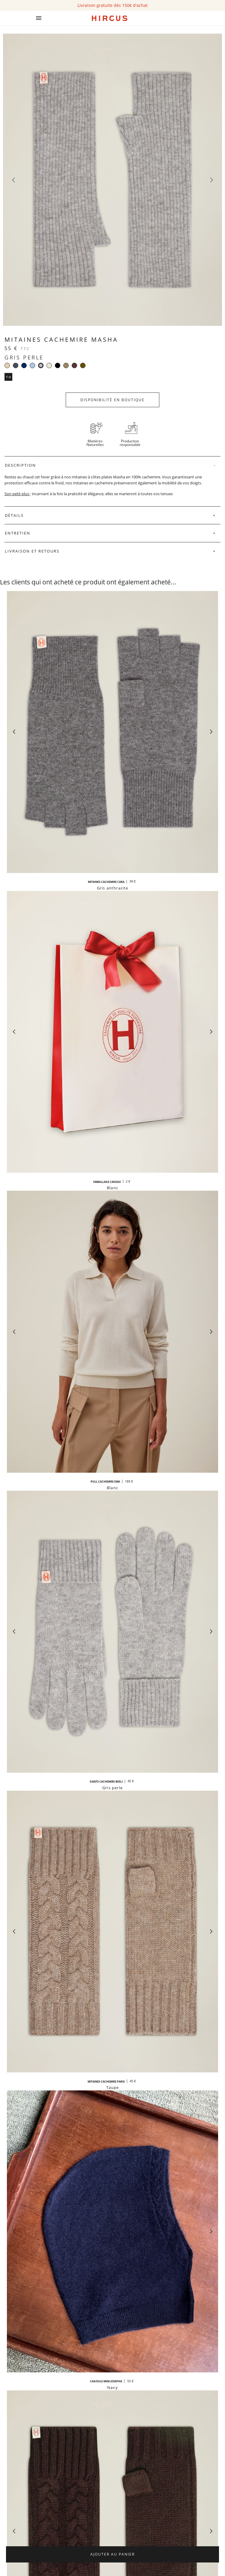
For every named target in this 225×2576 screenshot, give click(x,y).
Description (20, 465)
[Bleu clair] (32, 365)
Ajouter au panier (112, 2554)
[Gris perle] (41, 365)
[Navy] (24, 365)
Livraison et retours (32, 551)
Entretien (17, 533)
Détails (14, 515)
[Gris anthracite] (15, 365)
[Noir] (57, 365)
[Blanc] (49, 365)
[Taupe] (66, 365)
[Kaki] (83, 365)
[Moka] (74, 365)
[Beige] (7, 365)
